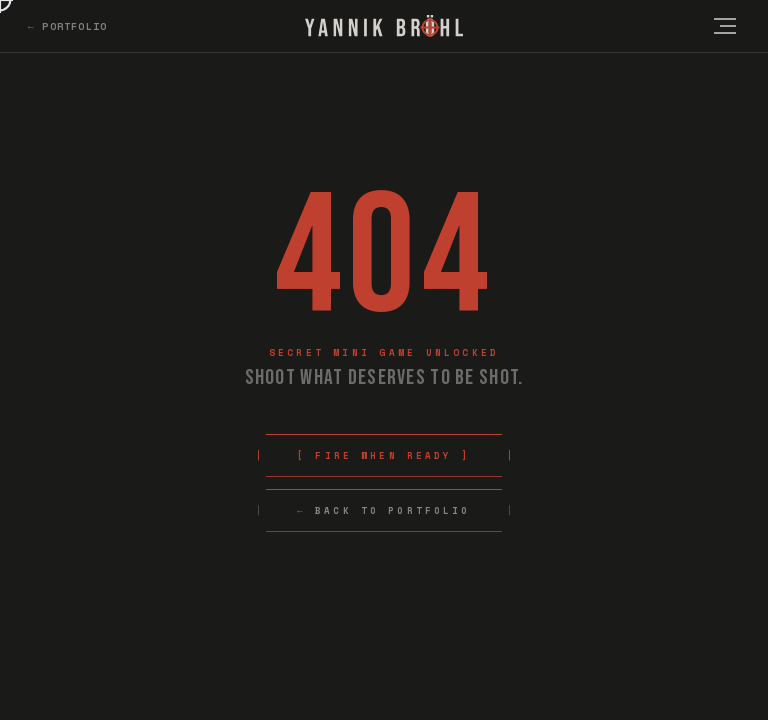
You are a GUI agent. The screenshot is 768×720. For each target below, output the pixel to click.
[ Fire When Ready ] (384, 455)
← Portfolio (67, 26)
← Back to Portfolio (383, 510)
